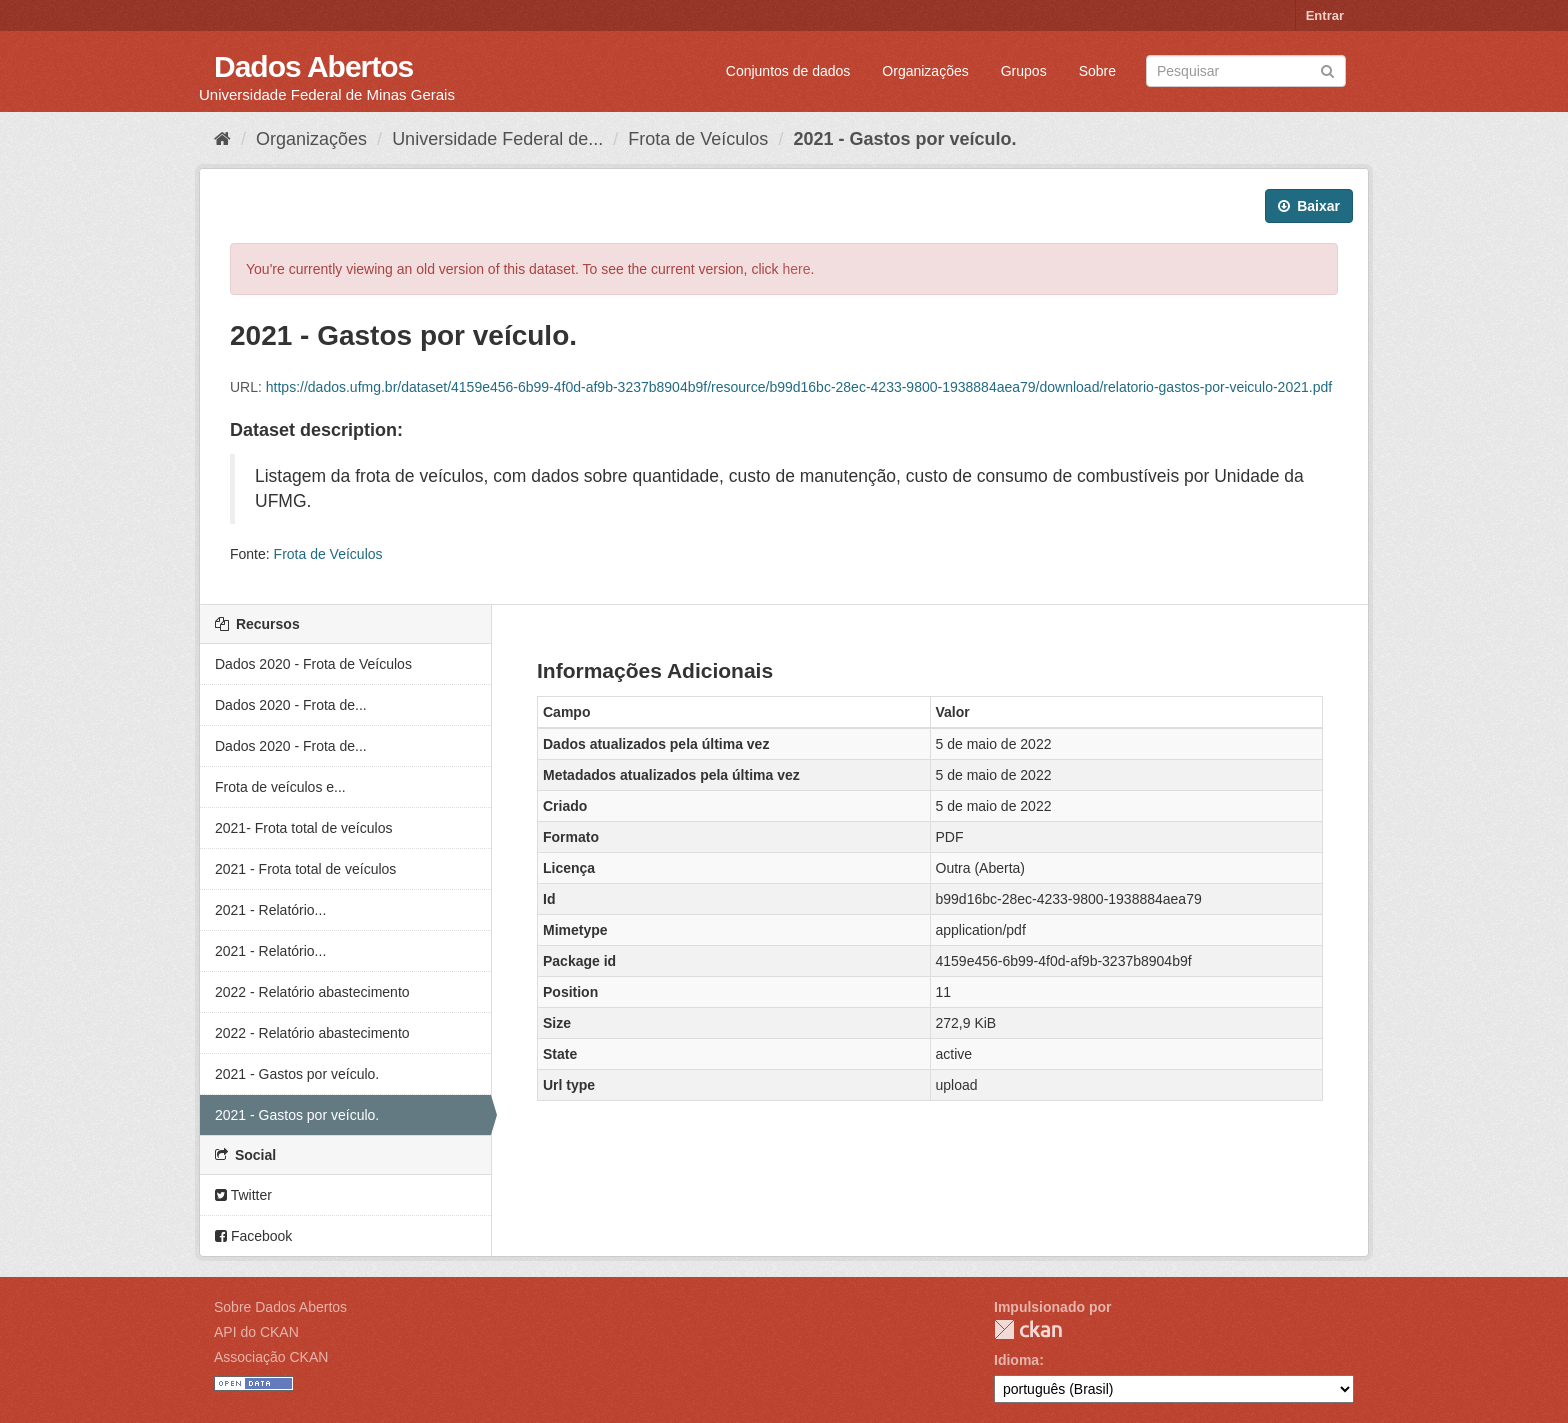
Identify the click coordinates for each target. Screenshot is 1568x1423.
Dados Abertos (313, 66)
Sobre (1097, 71)
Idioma (1016, 1360)
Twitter (243, 1195)
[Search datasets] (1246, 71)
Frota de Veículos (698, 139)
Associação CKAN (271, 1357)
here (797, 269)
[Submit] (1327, 69)
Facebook (253, 1236)
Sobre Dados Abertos (280, 1307)
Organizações (925, 71)
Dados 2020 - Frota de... (291, 705)
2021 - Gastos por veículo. (904, 139)
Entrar (1325, 15)
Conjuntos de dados (788, 71)
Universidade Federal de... (497, 139)
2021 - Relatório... (270, 910)
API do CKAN (256, 1332)
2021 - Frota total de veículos (305, 869)
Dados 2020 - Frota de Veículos (313, 664)
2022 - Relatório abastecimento (312, 992)
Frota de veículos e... (280, 787)
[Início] (222, 139)
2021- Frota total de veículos (303, 828)
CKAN (1028, 1329)
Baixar (1309, 206)
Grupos (1024, 71)
